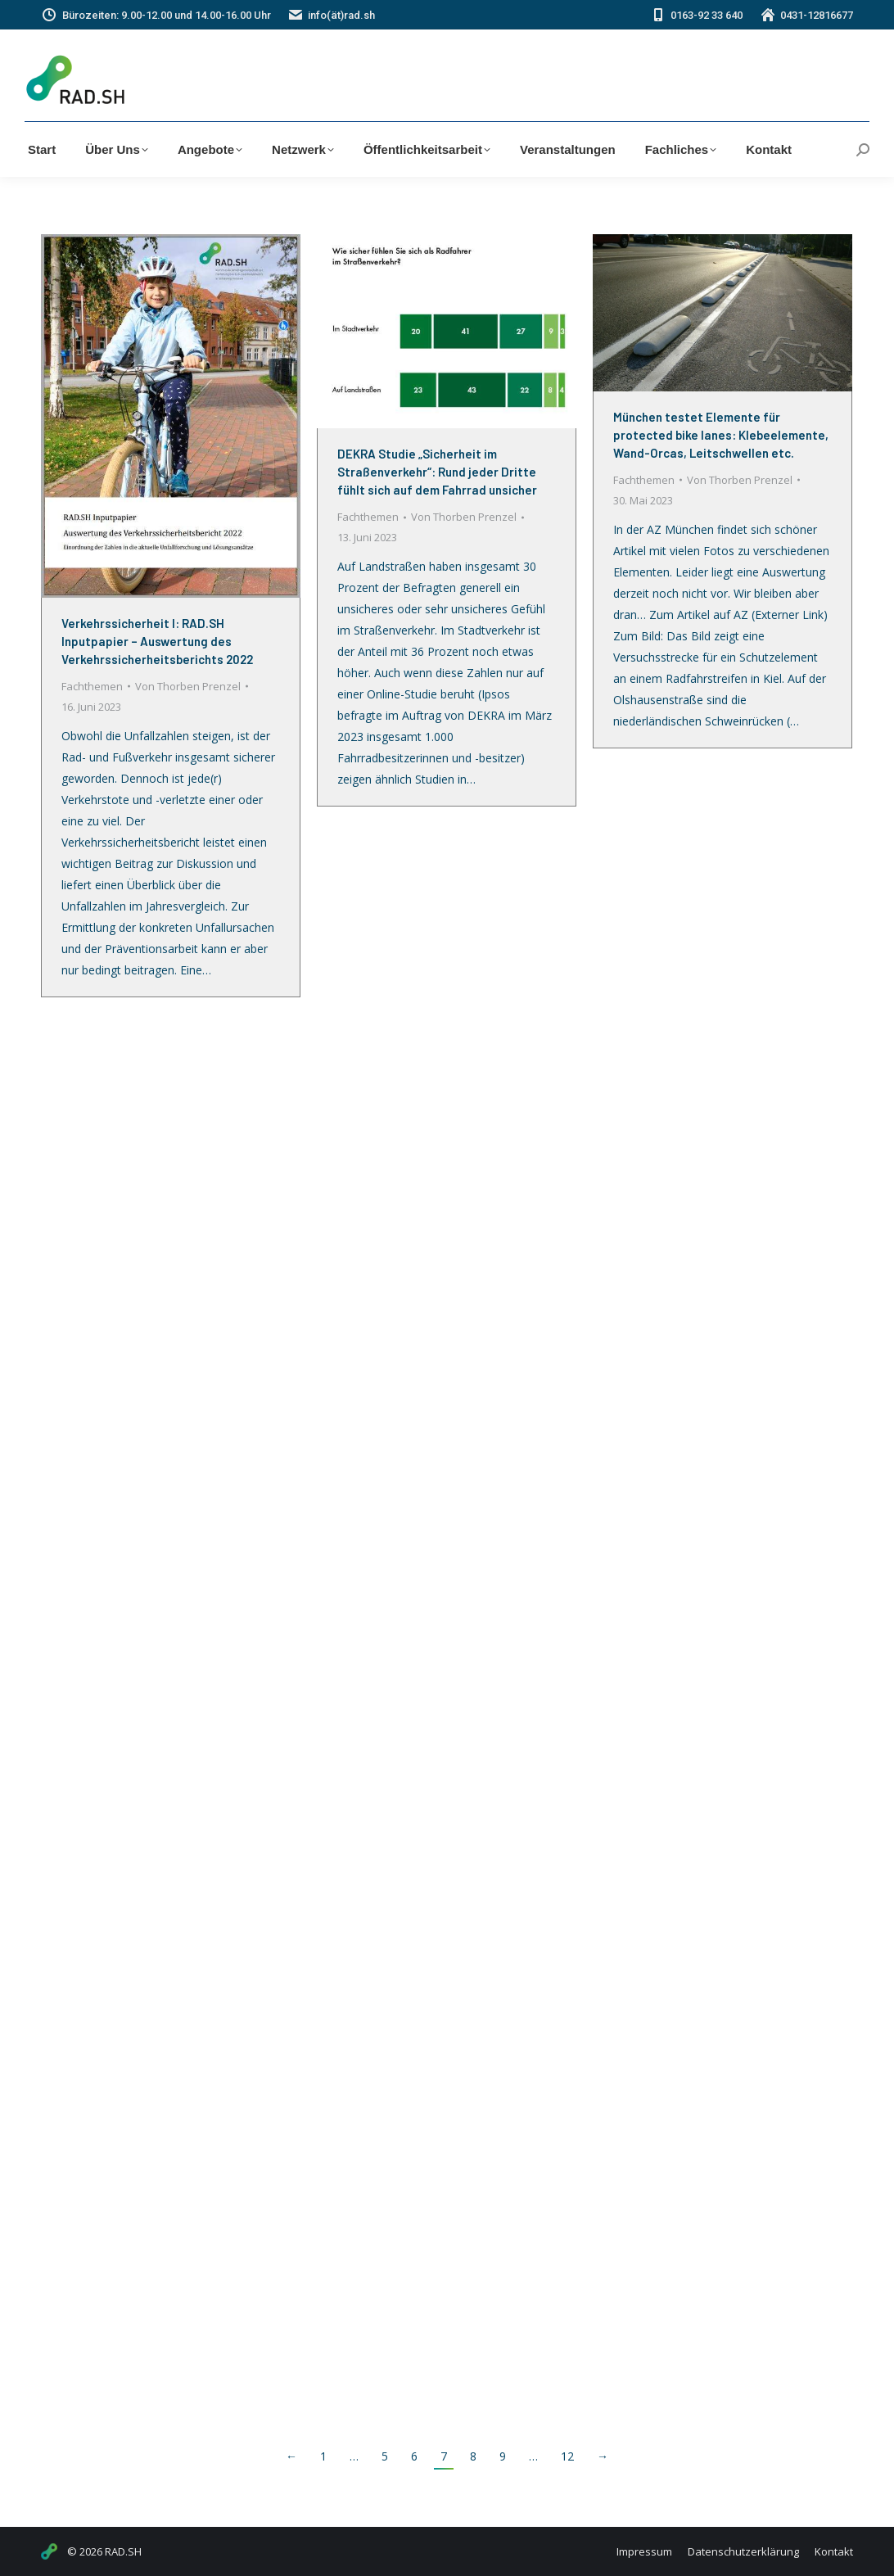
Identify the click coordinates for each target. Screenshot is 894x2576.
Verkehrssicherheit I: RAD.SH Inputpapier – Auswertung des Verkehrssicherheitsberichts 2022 (157, 641)
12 (567, 2456)
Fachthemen (92, 686)
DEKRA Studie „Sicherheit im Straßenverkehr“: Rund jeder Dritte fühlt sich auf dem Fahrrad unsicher (437, 471)
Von (188, 686)
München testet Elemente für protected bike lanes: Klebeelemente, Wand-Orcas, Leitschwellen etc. (721, 434)
